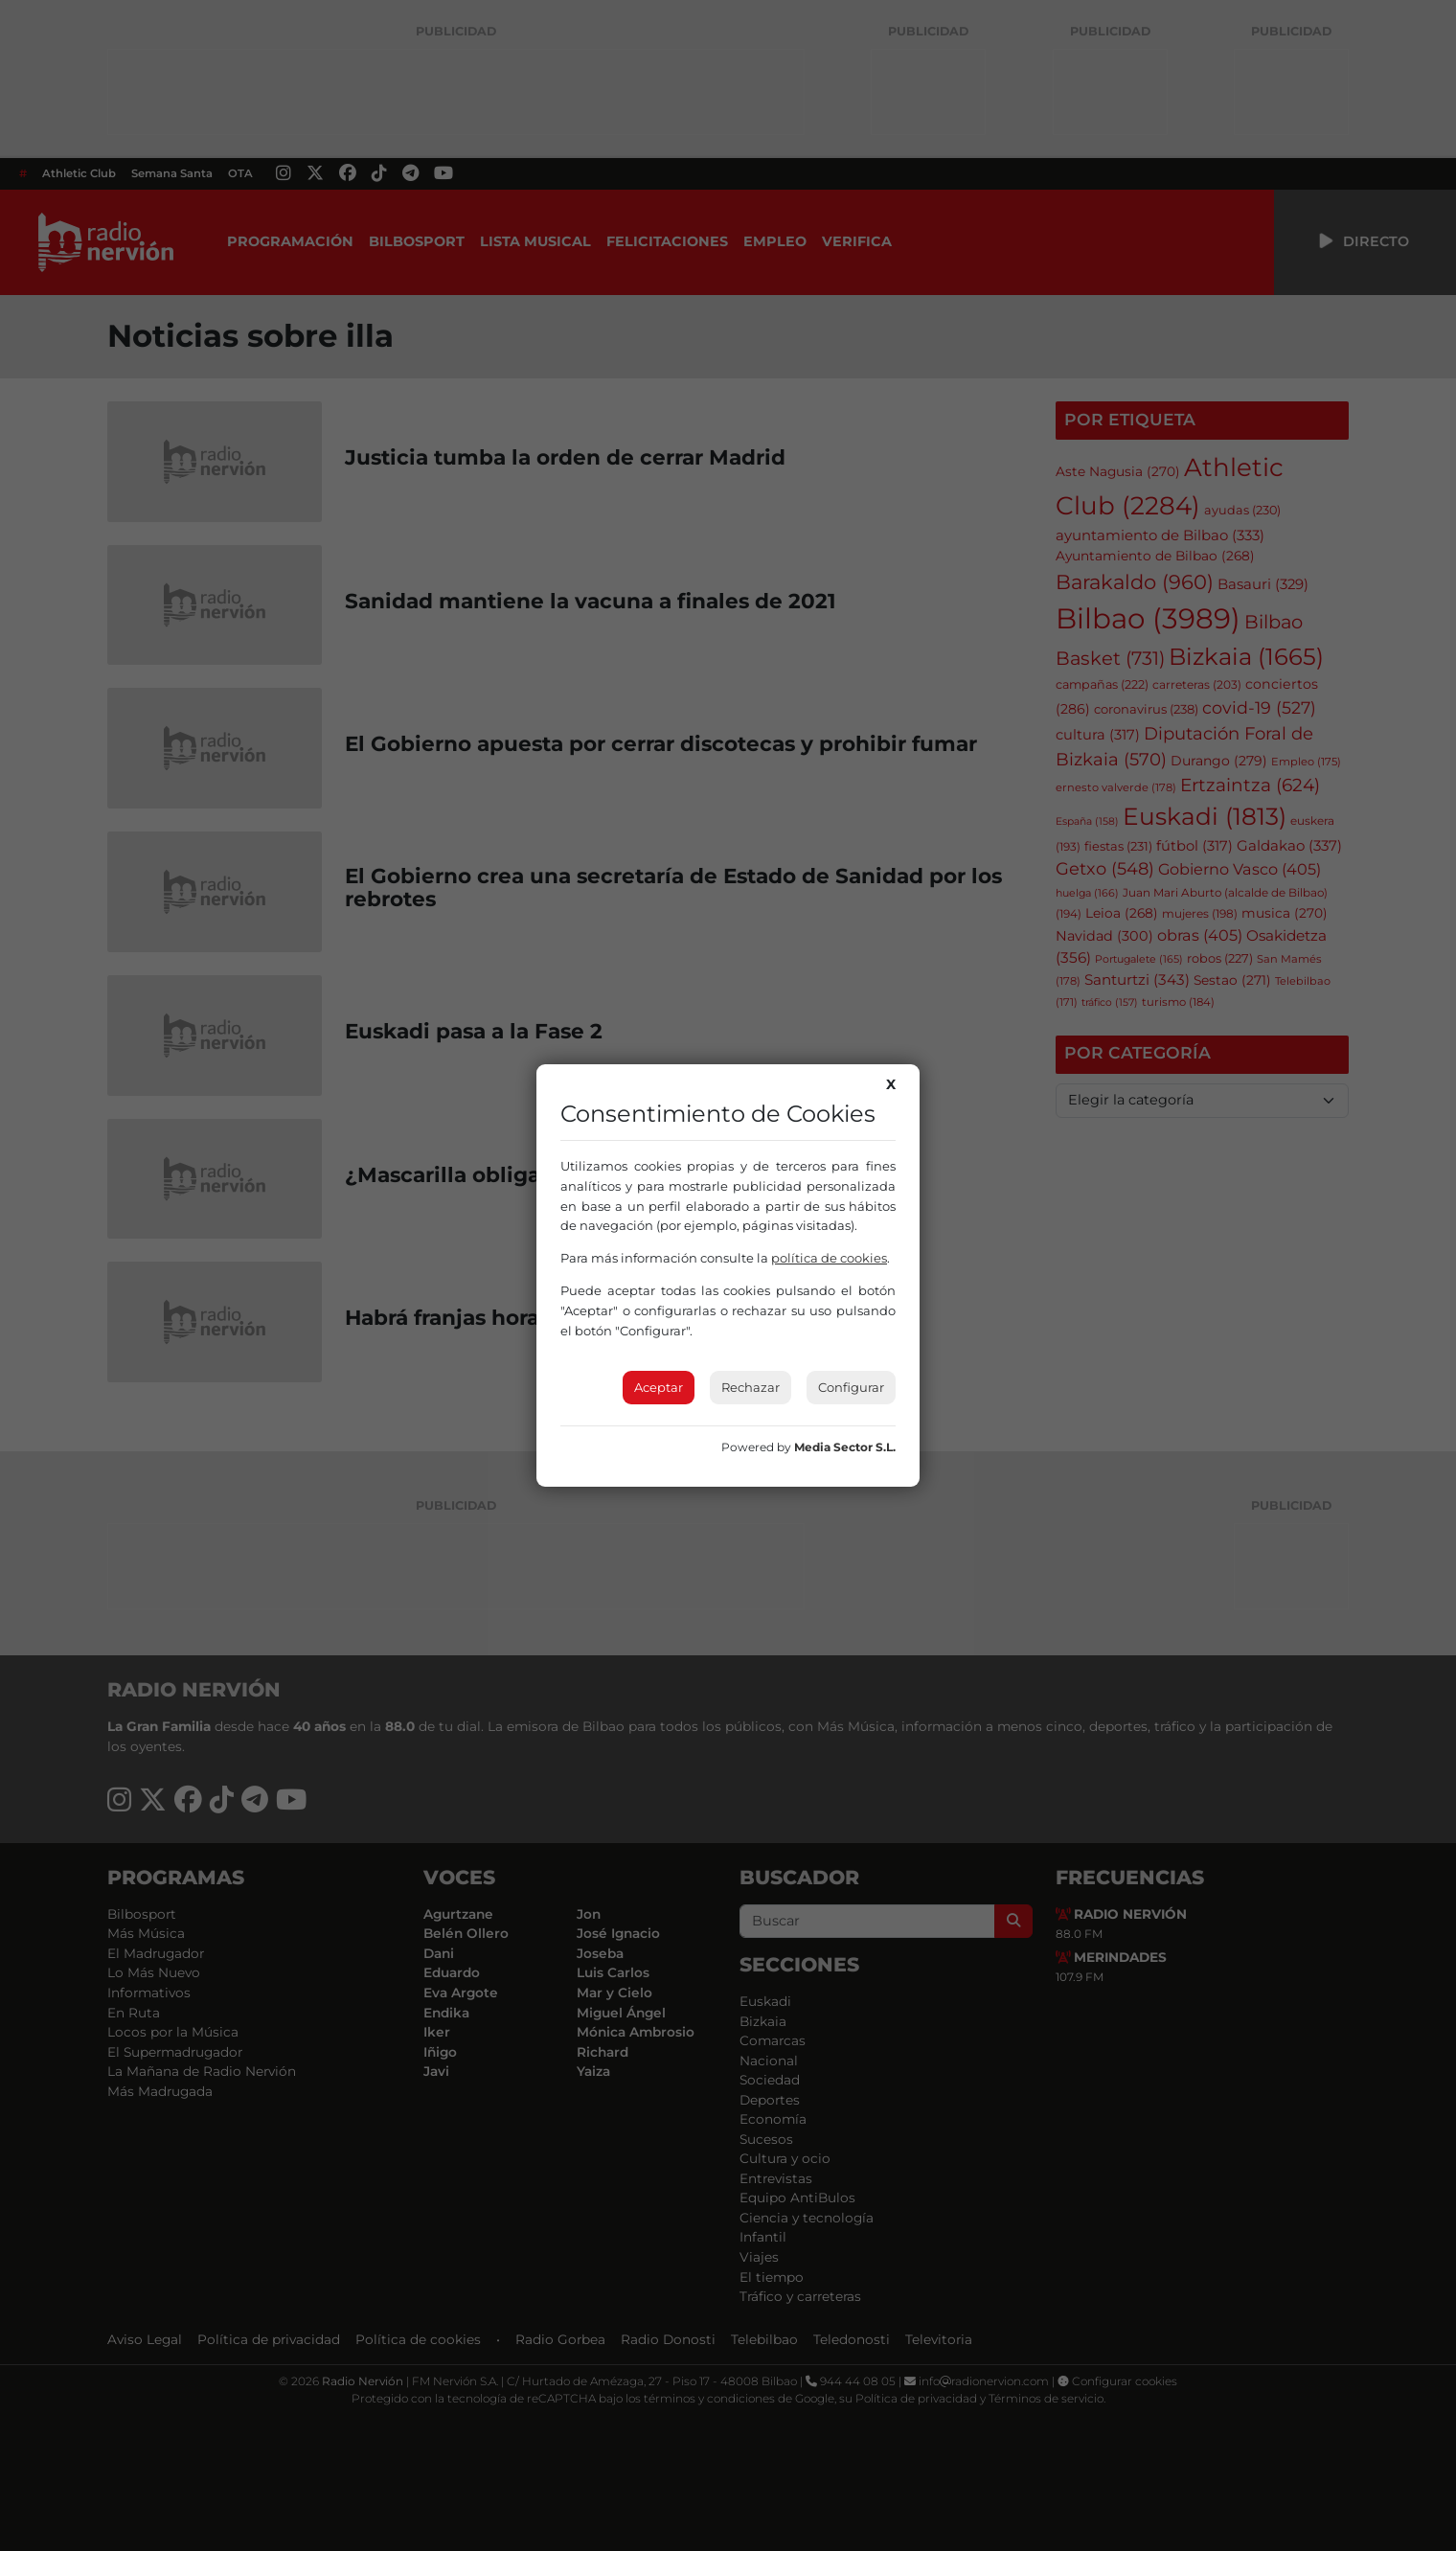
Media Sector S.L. (845, 1447)
